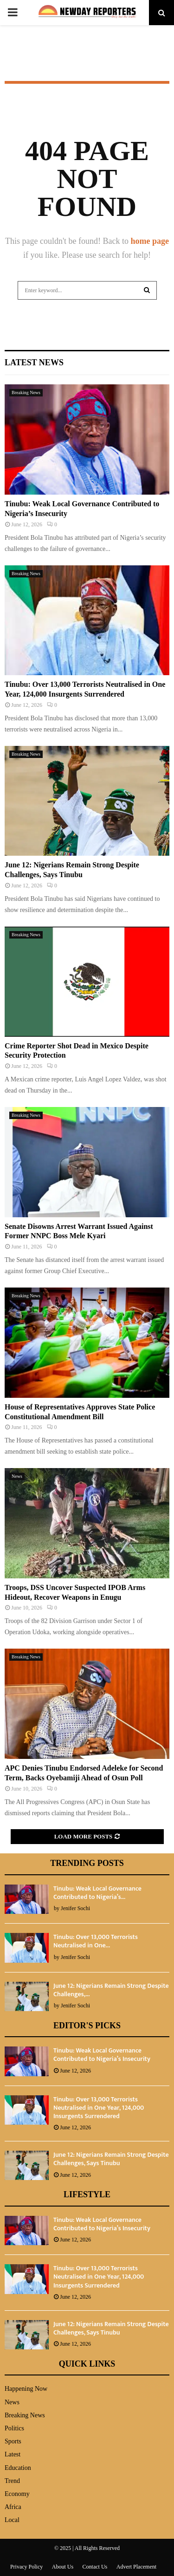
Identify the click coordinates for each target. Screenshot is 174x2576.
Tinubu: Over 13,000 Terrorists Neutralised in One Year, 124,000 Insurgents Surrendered (98, 2107)
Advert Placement (136, 2566)
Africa (13, 2506)
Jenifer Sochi (75, 1908)
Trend (12, 2480)
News (17, 1476)
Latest (12, 2454)
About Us (62, 2566)
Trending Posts (87, 1863)
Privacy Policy (26, 2566)
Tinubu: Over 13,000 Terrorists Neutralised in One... (95, 1941)
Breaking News (26, 392)
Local (12, 2519)
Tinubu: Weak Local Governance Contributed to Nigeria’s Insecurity (101, 2054)
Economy (17, 2493)
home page (150, 241)
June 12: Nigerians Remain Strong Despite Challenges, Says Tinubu (111, 2158)
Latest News (34, 362)
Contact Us (95, 2566)
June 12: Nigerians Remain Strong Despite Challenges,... (111, 1989)
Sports (13, 2441)
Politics (14, 2428)
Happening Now (26, 2388)
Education (18, 2467)
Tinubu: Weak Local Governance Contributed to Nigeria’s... (97, 1892)
